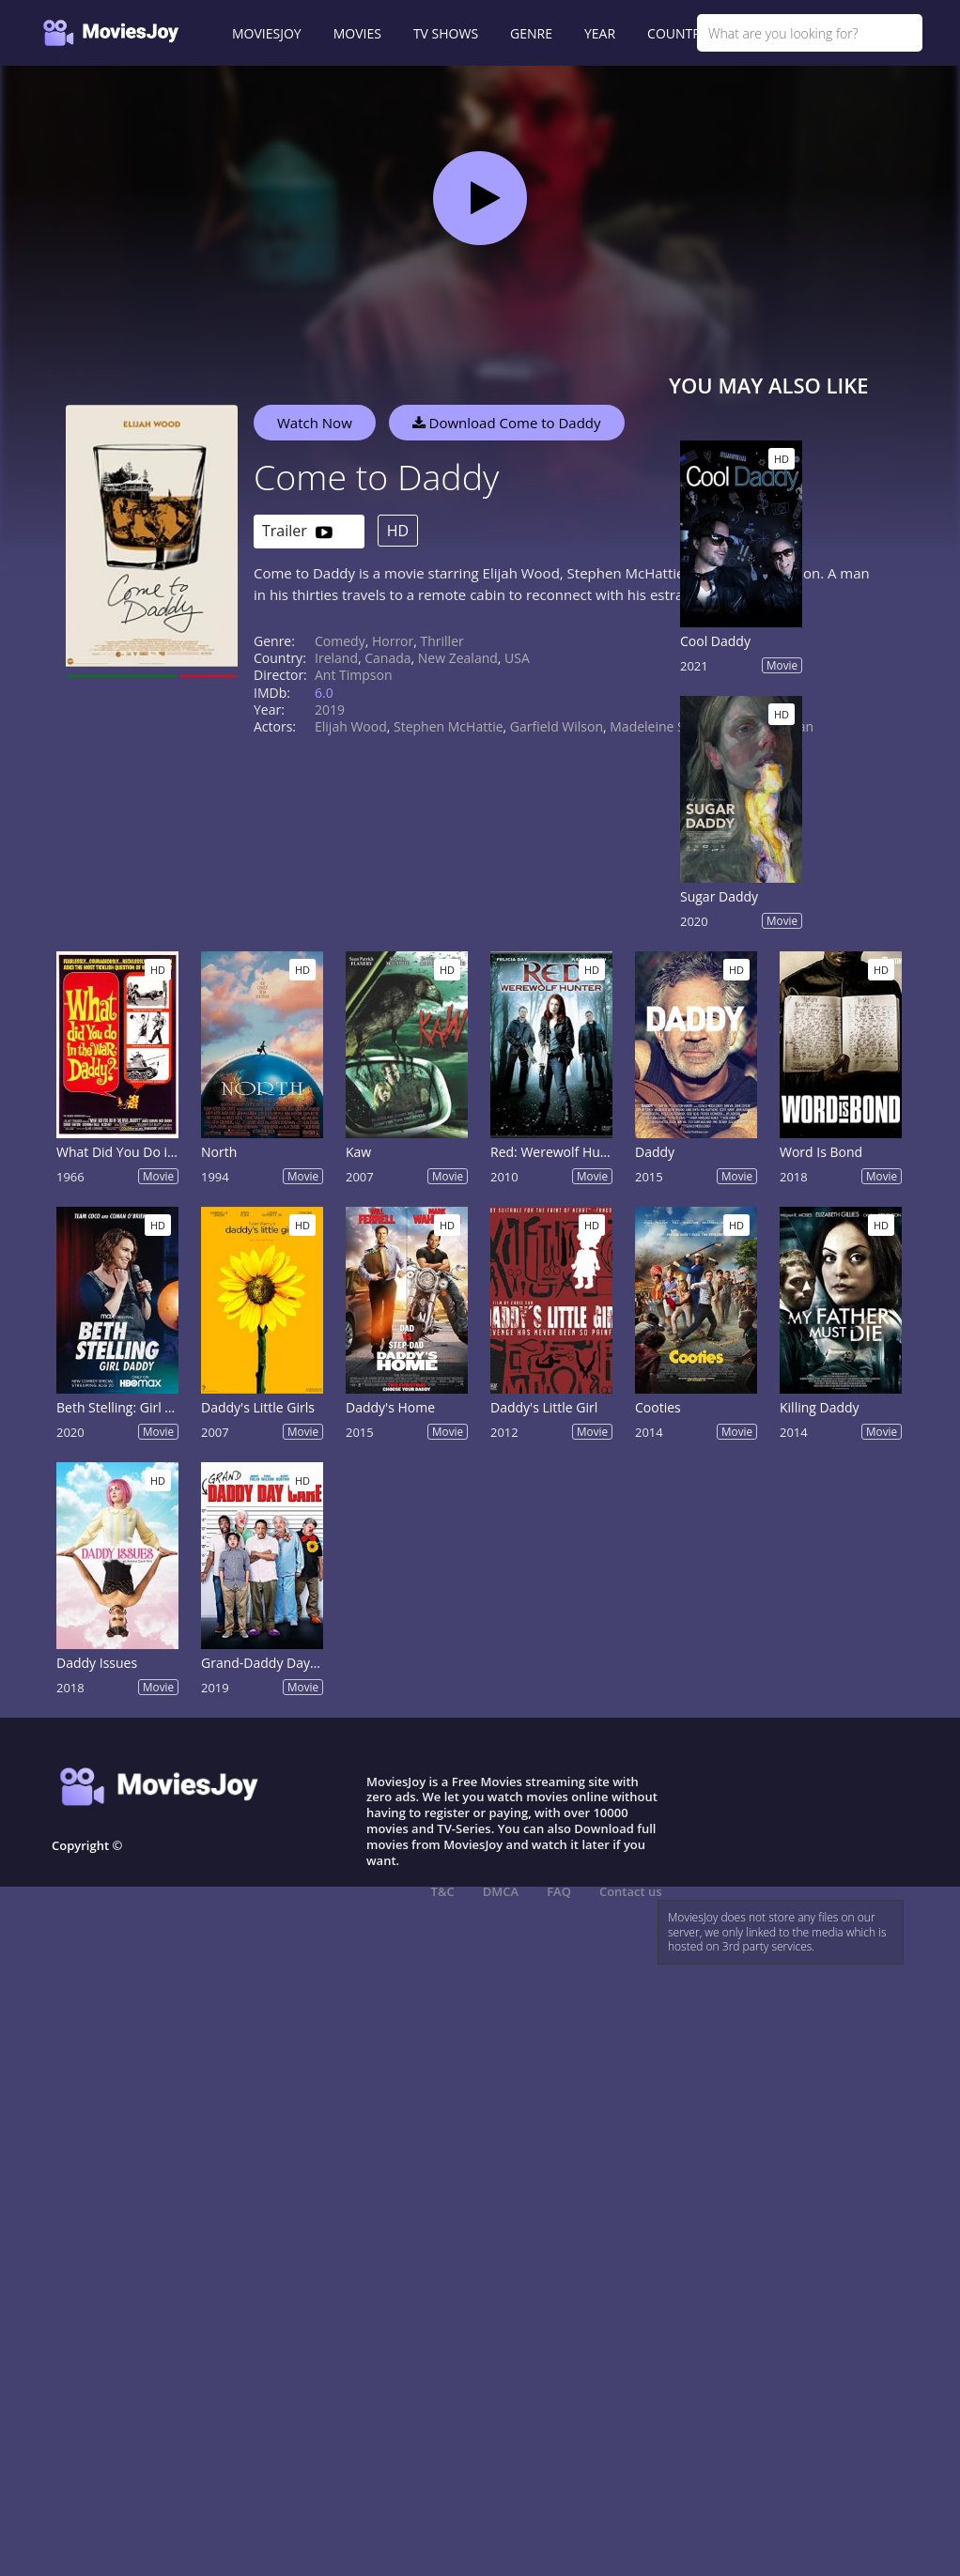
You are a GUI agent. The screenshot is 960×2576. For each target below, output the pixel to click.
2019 (330, 709)
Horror (392, 641)
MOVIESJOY (267, 33)
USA (517, 658)
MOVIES (357, 33)
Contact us (630, 1891)
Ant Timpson (354, 675)
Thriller (442, 641)
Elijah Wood (351, 726)
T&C (443, 1891)
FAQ (559, 1891)
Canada (387, 658)
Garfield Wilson (556, 726)
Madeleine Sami (658, 726)
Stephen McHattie (448, 726)
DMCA (501, 1891)
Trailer (297, 532)
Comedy (340, 641)
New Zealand (458, 658)
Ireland (336, 658)
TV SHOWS (445, 33)
